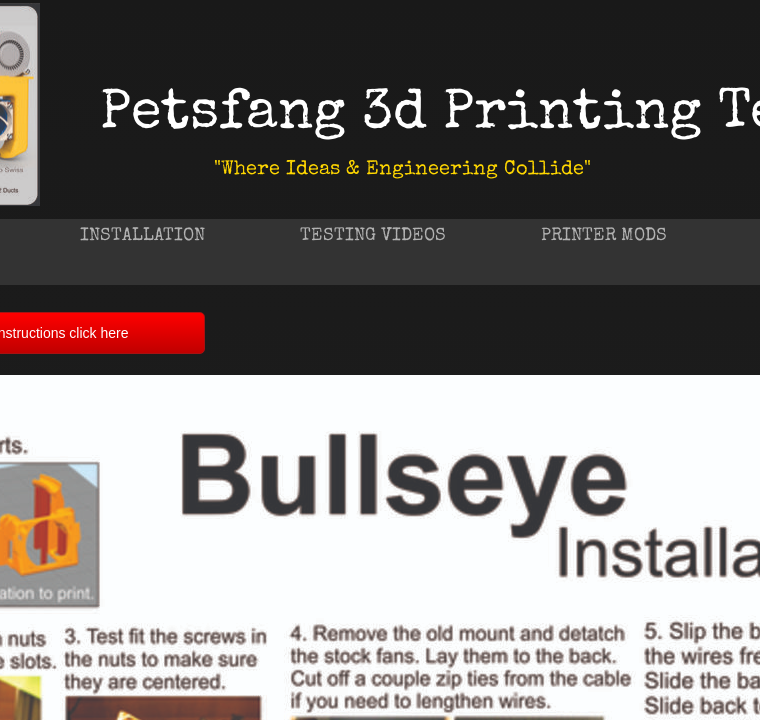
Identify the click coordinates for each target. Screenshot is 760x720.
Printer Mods (604, 236)
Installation (142, 236)
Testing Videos (373, 236)
